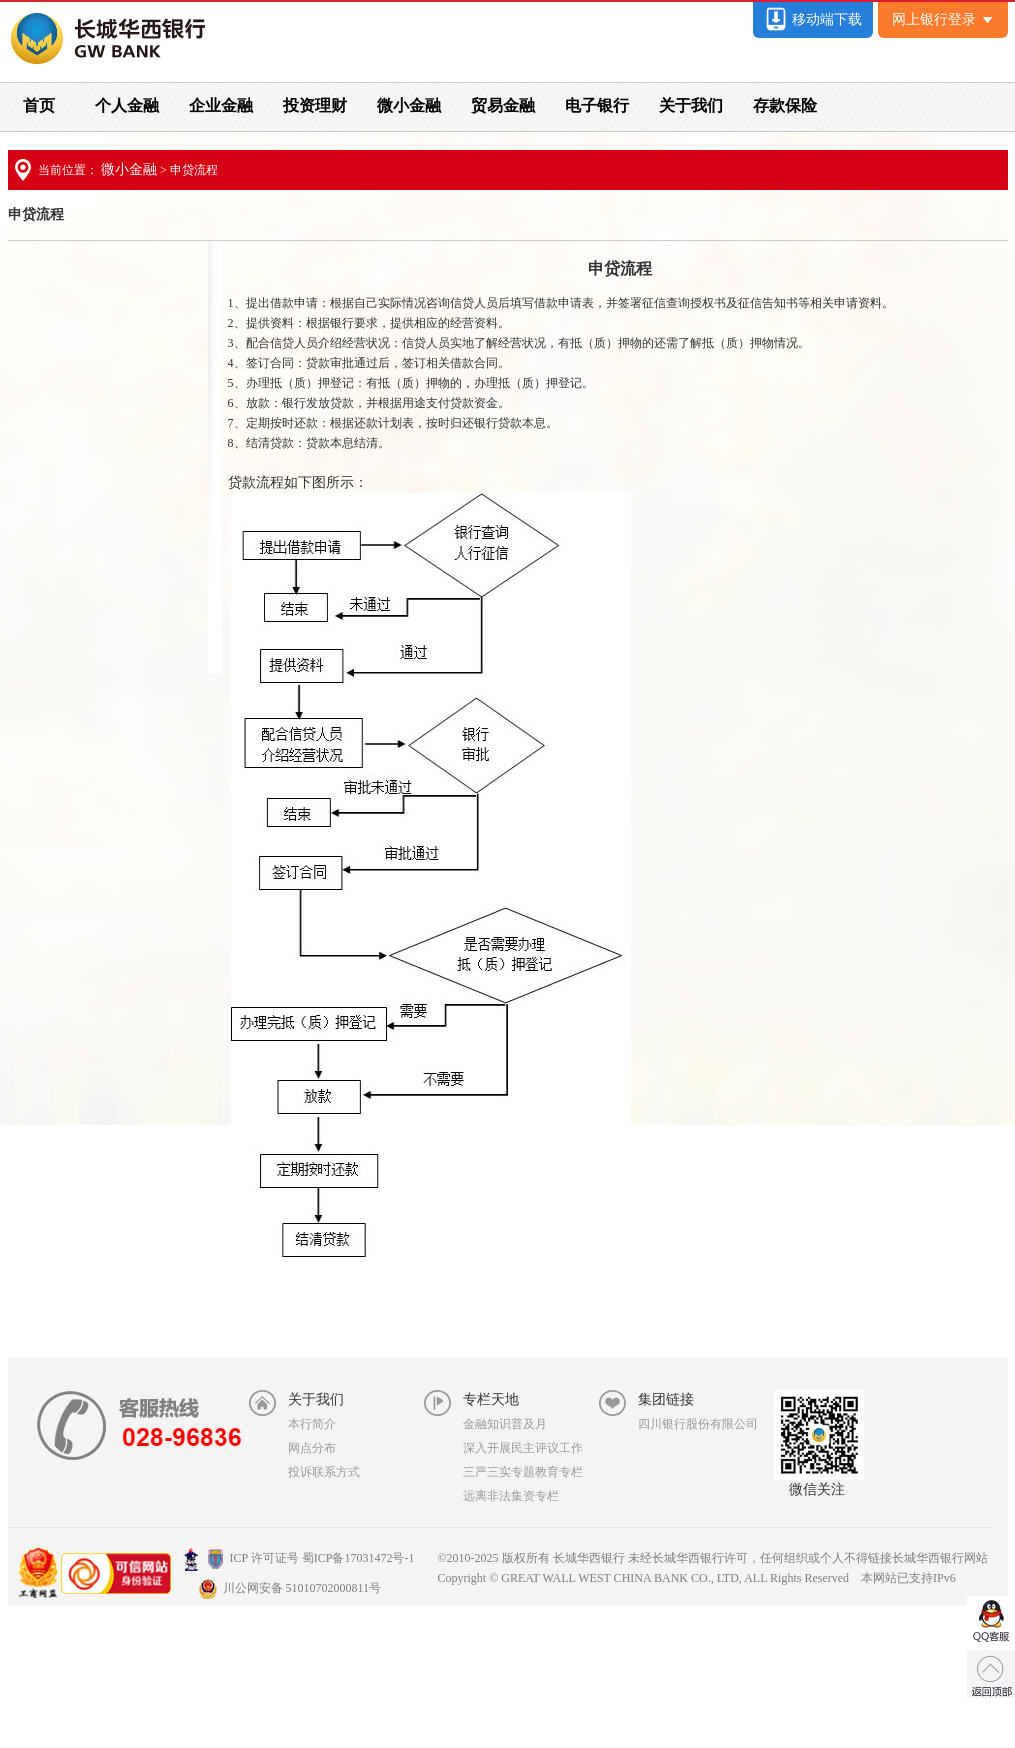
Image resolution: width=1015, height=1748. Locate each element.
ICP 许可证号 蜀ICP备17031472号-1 (299, 1558)
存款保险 (785, 105)
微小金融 (409, 105)
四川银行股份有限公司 (698, 1424)
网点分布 (312, 1448)
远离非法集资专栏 (511, 1496)
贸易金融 (503, 105)
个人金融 (127, 105)
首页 (39, 105)
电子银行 (597, 105)
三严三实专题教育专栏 (523, 1472)
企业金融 (221, 105)
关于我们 (691, 105)
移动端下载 (813, 19)
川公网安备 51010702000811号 (290, 1588)
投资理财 (315, 105)
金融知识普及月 (505, 1424)
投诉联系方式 (324, 1472)
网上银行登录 (942, 19)
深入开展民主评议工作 (523, 1448)
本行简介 (312, 1424)
